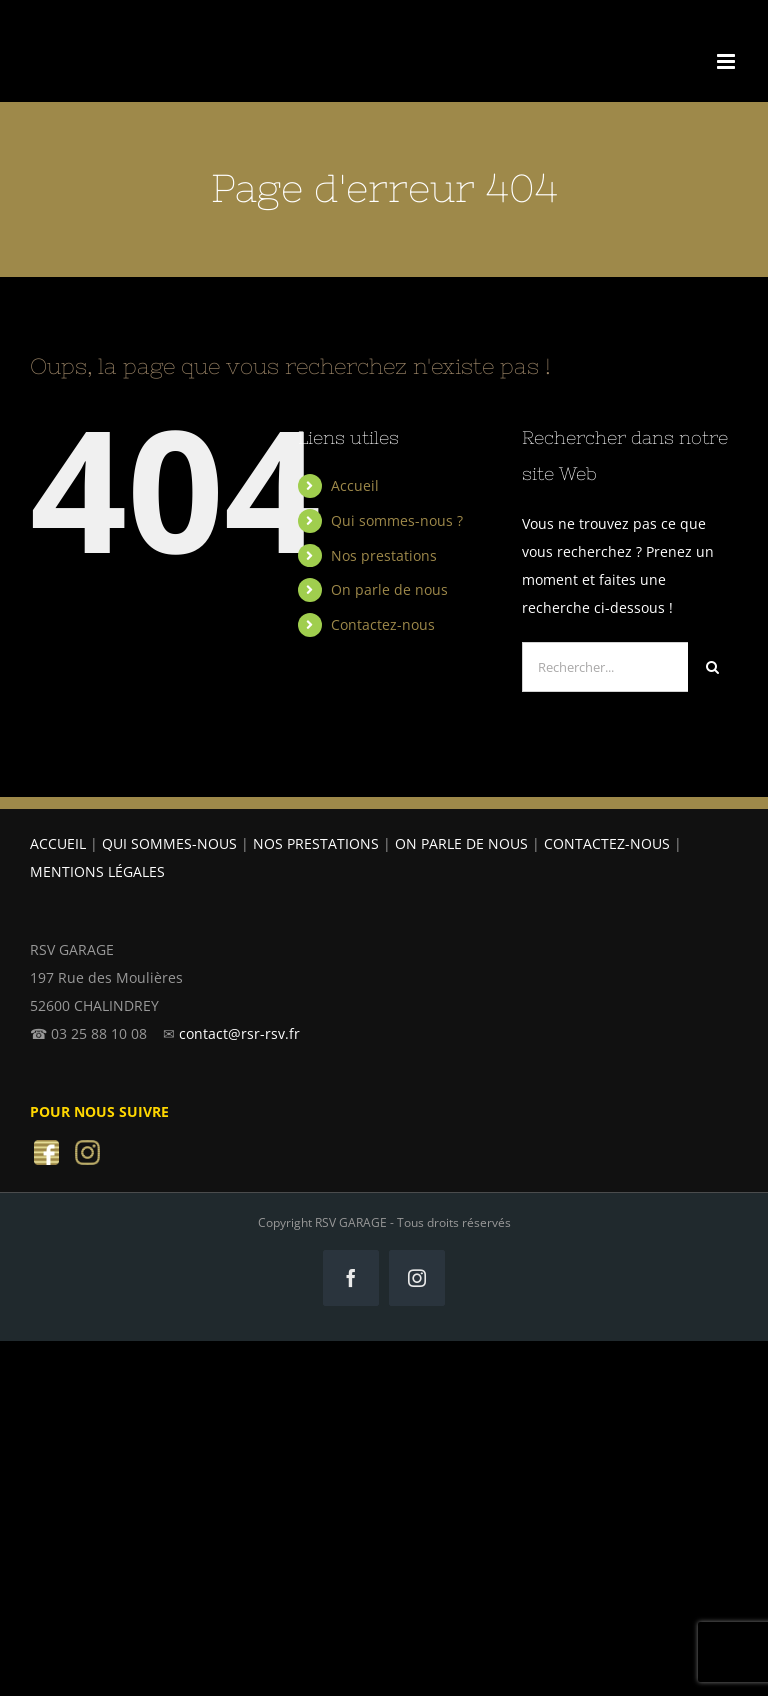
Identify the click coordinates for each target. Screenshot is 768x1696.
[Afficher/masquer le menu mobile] (727, 61)
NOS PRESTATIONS (316, 843)
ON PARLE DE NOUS (461, 843)
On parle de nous (389, 589)
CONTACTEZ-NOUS (607, 843)
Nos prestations (384, 555)
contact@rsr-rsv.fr (239, 1033)
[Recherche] (713, 667)
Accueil (355, 485)
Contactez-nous (383, 624)
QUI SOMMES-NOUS (169, 843)
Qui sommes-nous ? (397, 520)
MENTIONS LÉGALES (97, 871)
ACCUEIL (58, 843)
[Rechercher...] (605, 667)
